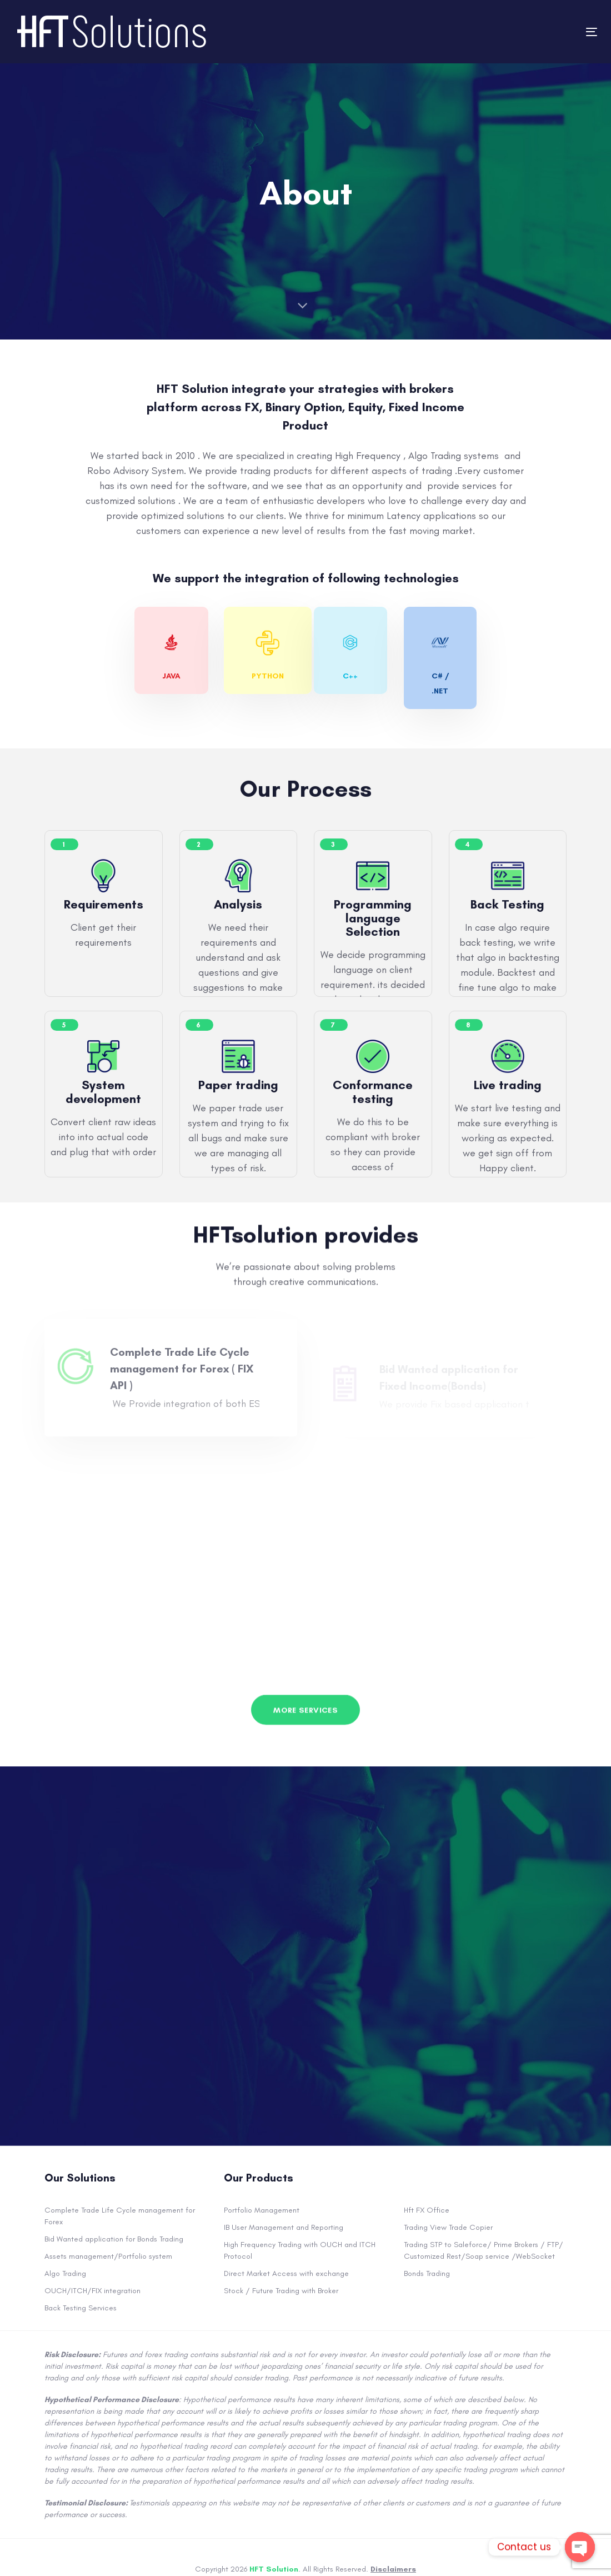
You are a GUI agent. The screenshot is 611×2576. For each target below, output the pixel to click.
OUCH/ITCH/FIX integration (92, 2290)
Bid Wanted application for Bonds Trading (113, 2239)
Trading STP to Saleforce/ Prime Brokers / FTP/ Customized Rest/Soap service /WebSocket (483, 2250)
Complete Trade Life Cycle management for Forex (119, 2215)
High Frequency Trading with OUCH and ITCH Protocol (299, 2250)
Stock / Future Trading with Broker (281, 2290)
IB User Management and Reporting (283, 2227)
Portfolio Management (261, 2210)
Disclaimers (393, 2569)
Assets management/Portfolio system (108, 2256)
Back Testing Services (80, 2308)
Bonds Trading (427, 2273)
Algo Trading (65, 2273)
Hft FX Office (426, 2210)
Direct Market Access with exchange (286, 2273)
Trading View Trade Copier (448, 2227)
